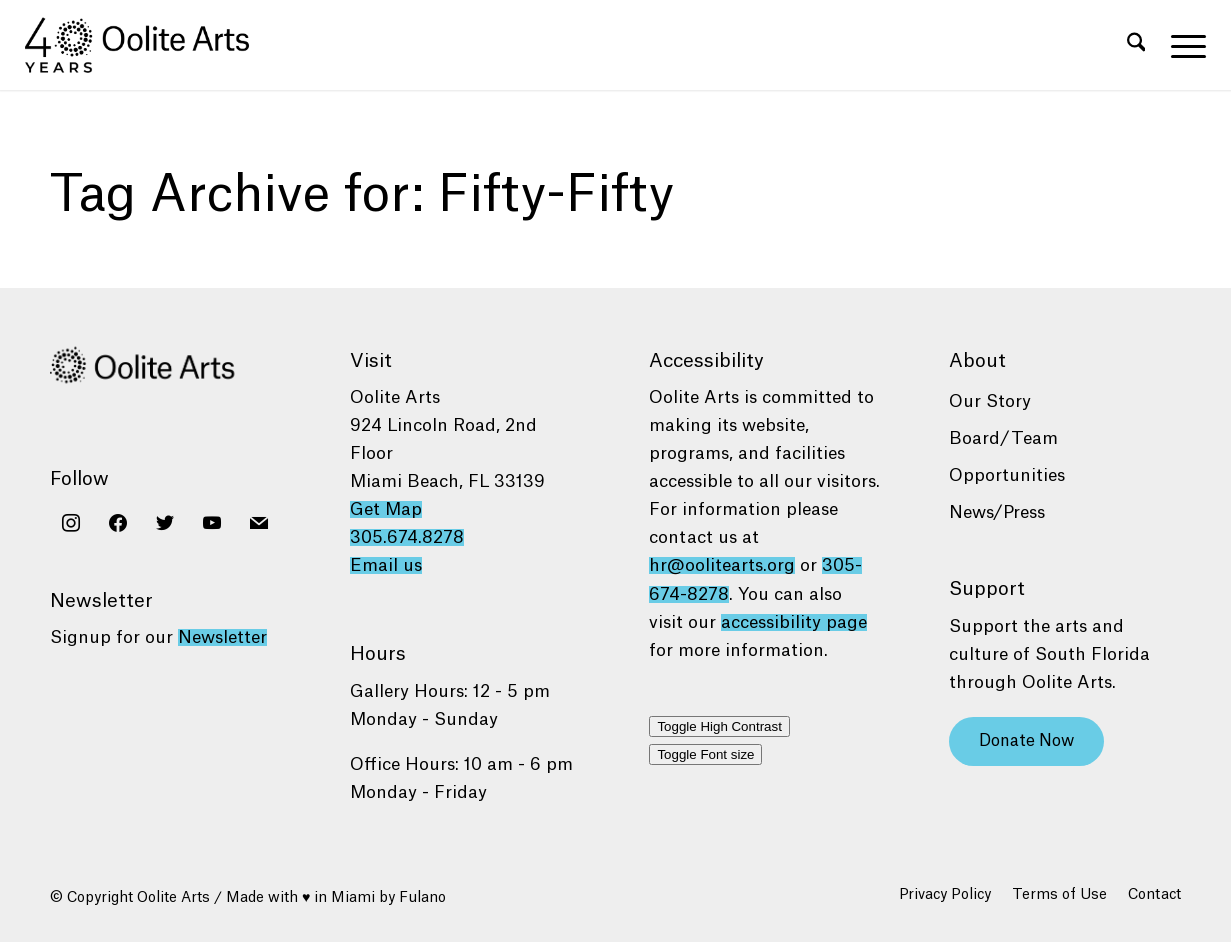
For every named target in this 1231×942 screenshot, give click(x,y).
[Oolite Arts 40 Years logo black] (148, 45)
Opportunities (1007, 475)
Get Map (386, 509)
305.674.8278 (407, 537)
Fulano (422, 898)
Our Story (990, 401)
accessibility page (794, 622)
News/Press (997, 512)
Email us (386, 565)
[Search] (1136, 45)
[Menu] (1182, 45)
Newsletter (222, 637)
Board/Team (1003, 438)
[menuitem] (1136, 45)
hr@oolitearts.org (722, 565)
